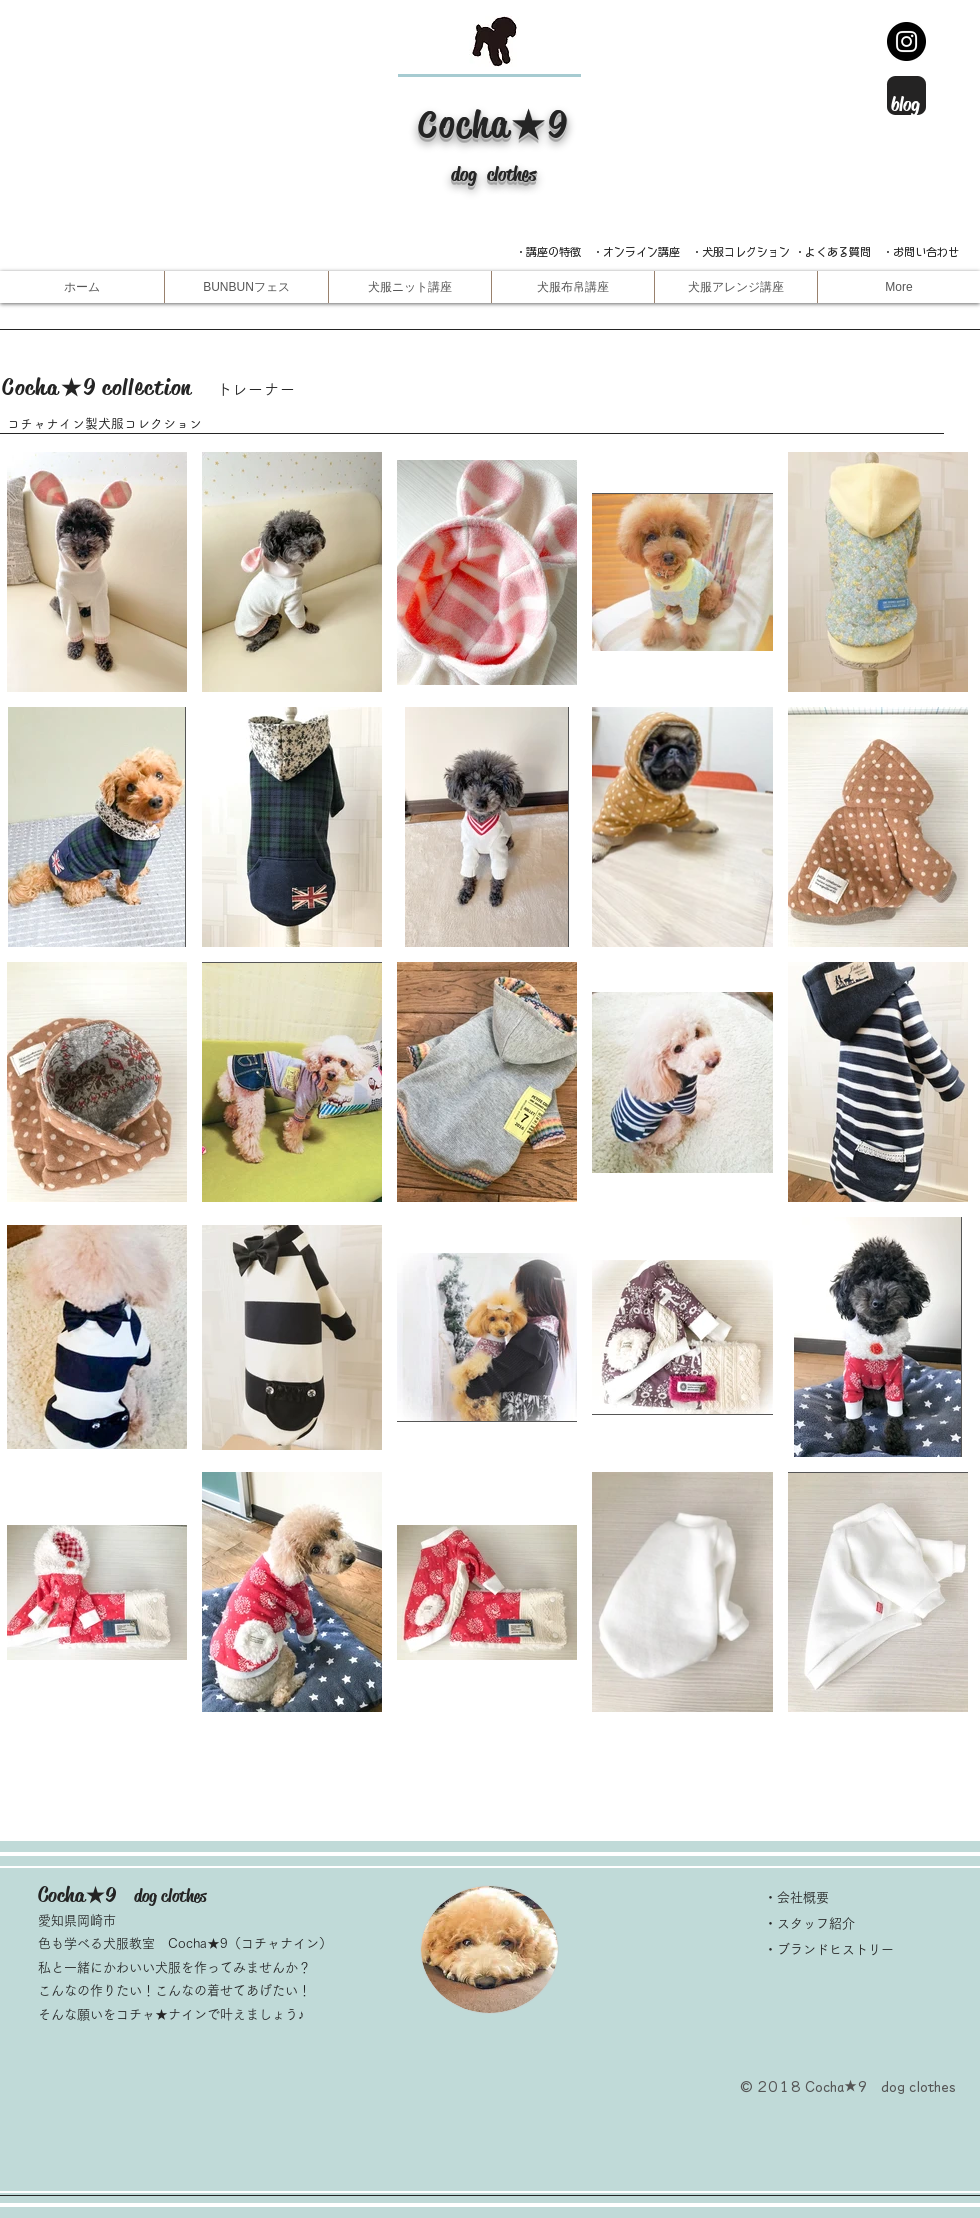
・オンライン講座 (636, 251)
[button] (409, 287)
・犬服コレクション (740, 251)
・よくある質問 (832, 251)
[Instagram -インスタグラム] (906, 41)
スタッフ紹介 (816, 1923)
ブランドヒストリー (835, 1949)
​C (429, 124)
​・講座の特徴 (553, 251)
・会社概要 (796, 1897)
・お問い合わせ (920, 251)
